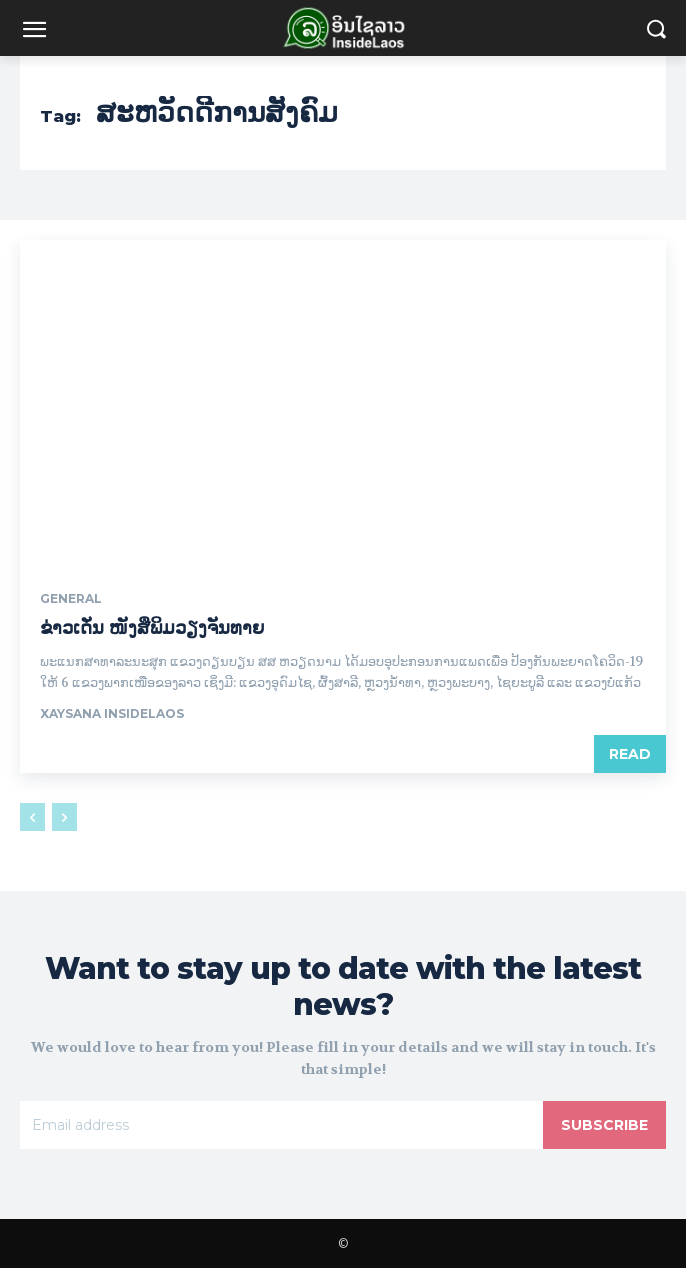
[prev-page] (32, 817)
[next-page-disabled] (64, 817)
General (71, 599)
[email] (281, 1125)
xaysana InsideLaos (112, 713)
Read (630, 754)
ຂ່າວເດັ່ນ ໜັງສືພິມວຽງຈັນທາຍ (152, 628)
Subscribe (604, 1125)
